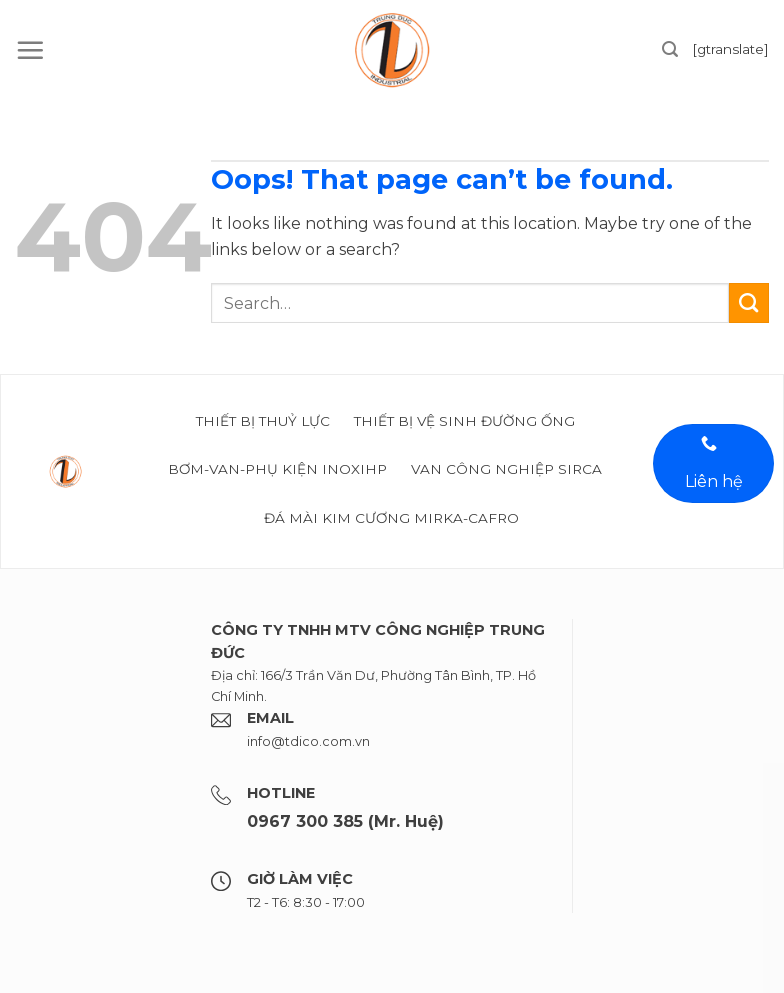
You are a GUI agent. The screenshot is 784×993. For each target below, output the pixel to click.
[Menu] (30, 50)
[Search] (670, 49)
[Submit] (749, 303)
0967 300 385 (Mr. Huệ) (345, 821)
